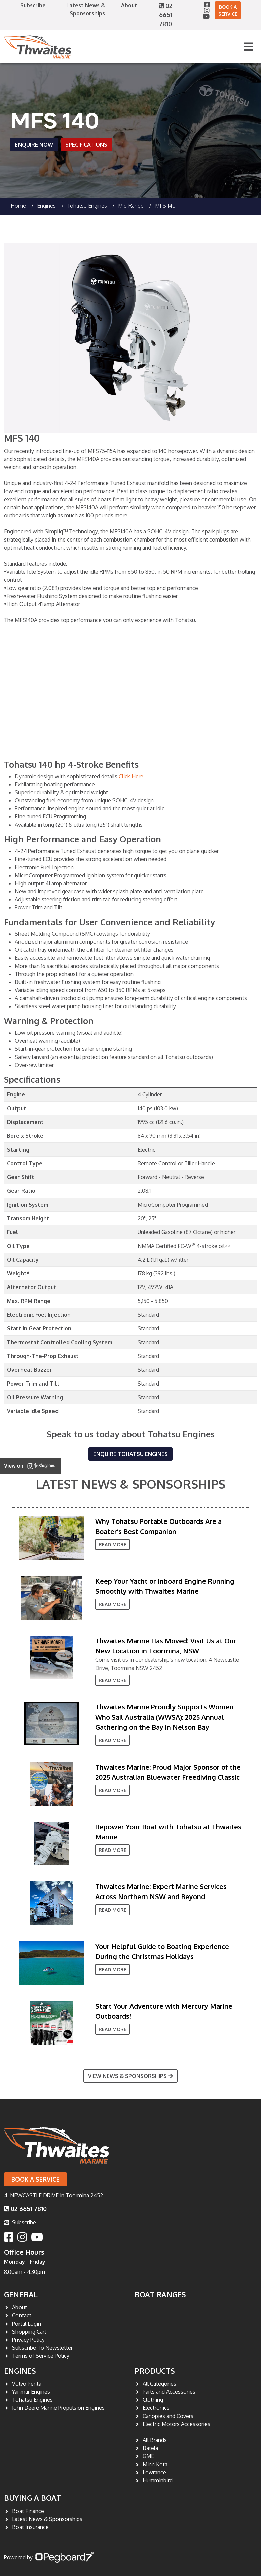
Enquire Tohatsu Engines (130, 1454)
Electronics (156, 2407)
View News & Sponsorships (130, 2076)
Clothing (153, 2399)
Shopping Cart (29, 2331)
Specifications (86, 144)
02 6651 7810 (165, 15)
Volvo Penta (26, 2383)
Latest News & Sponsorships (130, 1484)
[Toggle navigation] (248, 47)
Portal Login (26, 2323)
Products (155, 2370)
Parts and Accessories (169, 2391)
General (21, 2294)
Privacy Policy (28, 2339)
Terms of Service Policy (40, 2355)
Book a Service (227, 10)
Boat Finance (28, 2511)
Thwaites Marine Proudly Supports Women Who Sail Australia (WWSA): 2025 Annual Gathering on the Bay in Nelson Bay (164, 1716)
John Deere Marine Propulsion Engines (58, 2407)
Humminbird (158, 2480)
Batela (150, 2448)
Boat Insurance (30, 2527)
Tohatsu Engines (87, 205)
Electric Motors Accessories (176, 2424)
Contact (21, 2315)
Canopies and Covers (168, 2416)
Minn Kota (155, 2464)
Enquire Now (34, 144)
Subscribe (33, 5)
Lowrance (154, 2472)
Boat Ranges (160, 2294)
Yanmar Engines (31, 2391)
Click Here (131, 776)
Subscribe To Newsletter (42, 2347)
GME (148, 2456)
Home (18, 205)
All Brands (155, 2440)
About (129, 5)
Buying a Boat (32, 2497)
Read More (112, 1544)
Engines (20, 2370)
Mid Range (131, 205)
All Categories (159, 2383)
